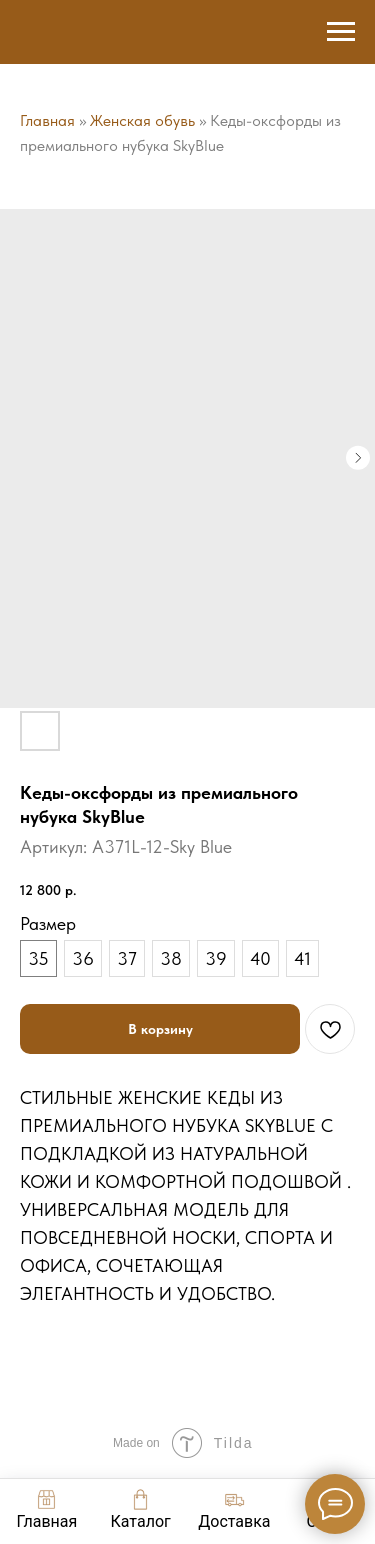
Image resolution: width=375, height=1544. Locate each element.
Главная (47, 120)
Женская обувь (142, 120)
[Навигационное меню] (341, 32)
